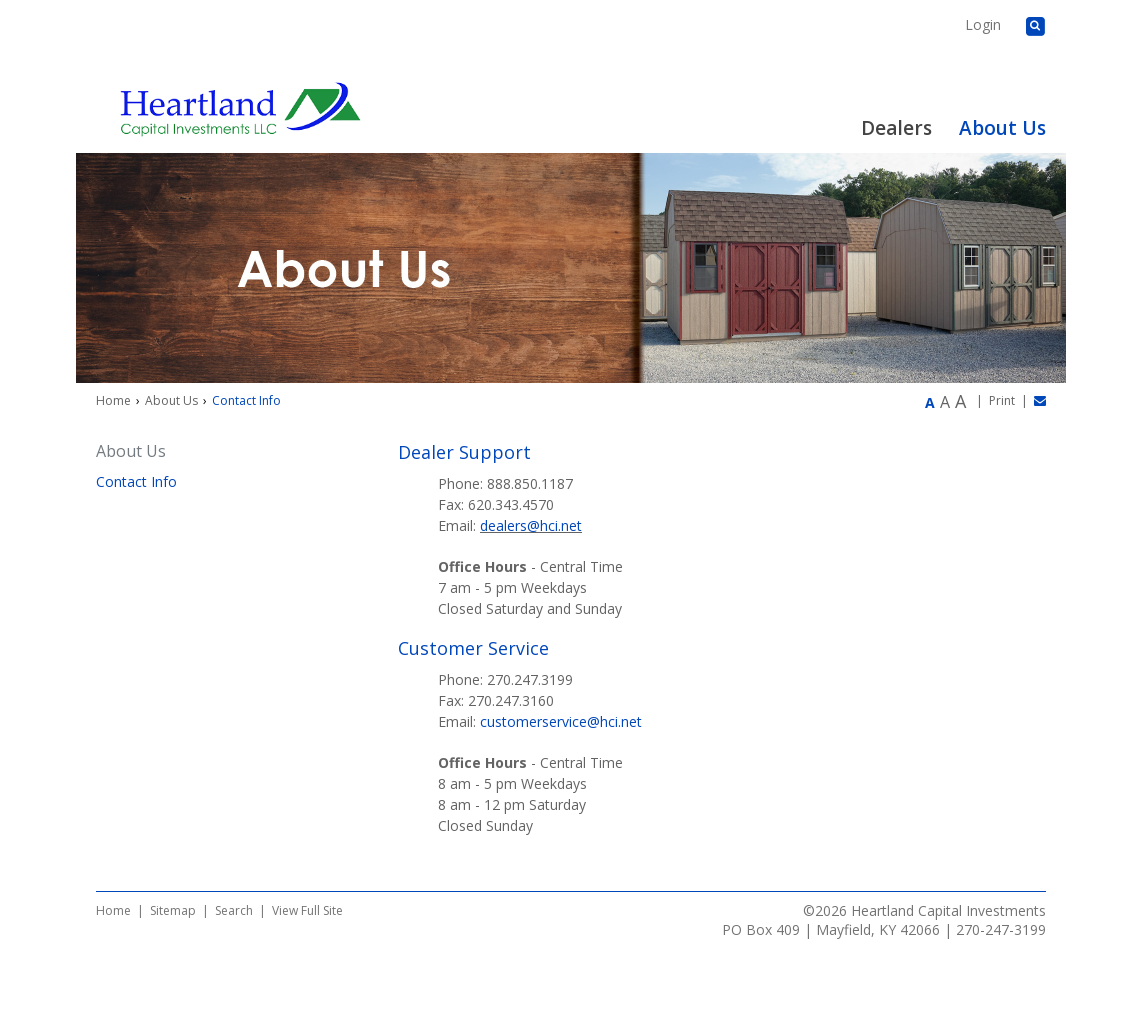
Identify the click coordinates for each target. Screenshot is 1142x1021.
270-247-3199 (1001, 929)
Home (113, 400)
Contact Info (136, 481)
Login (983, 24)
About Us (1002, 128)
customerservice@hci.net (561, 721)
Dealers (896, 128)
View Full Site (307, 910)
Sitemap (173, 910)
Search (234, 910)
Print (1002, 400)
